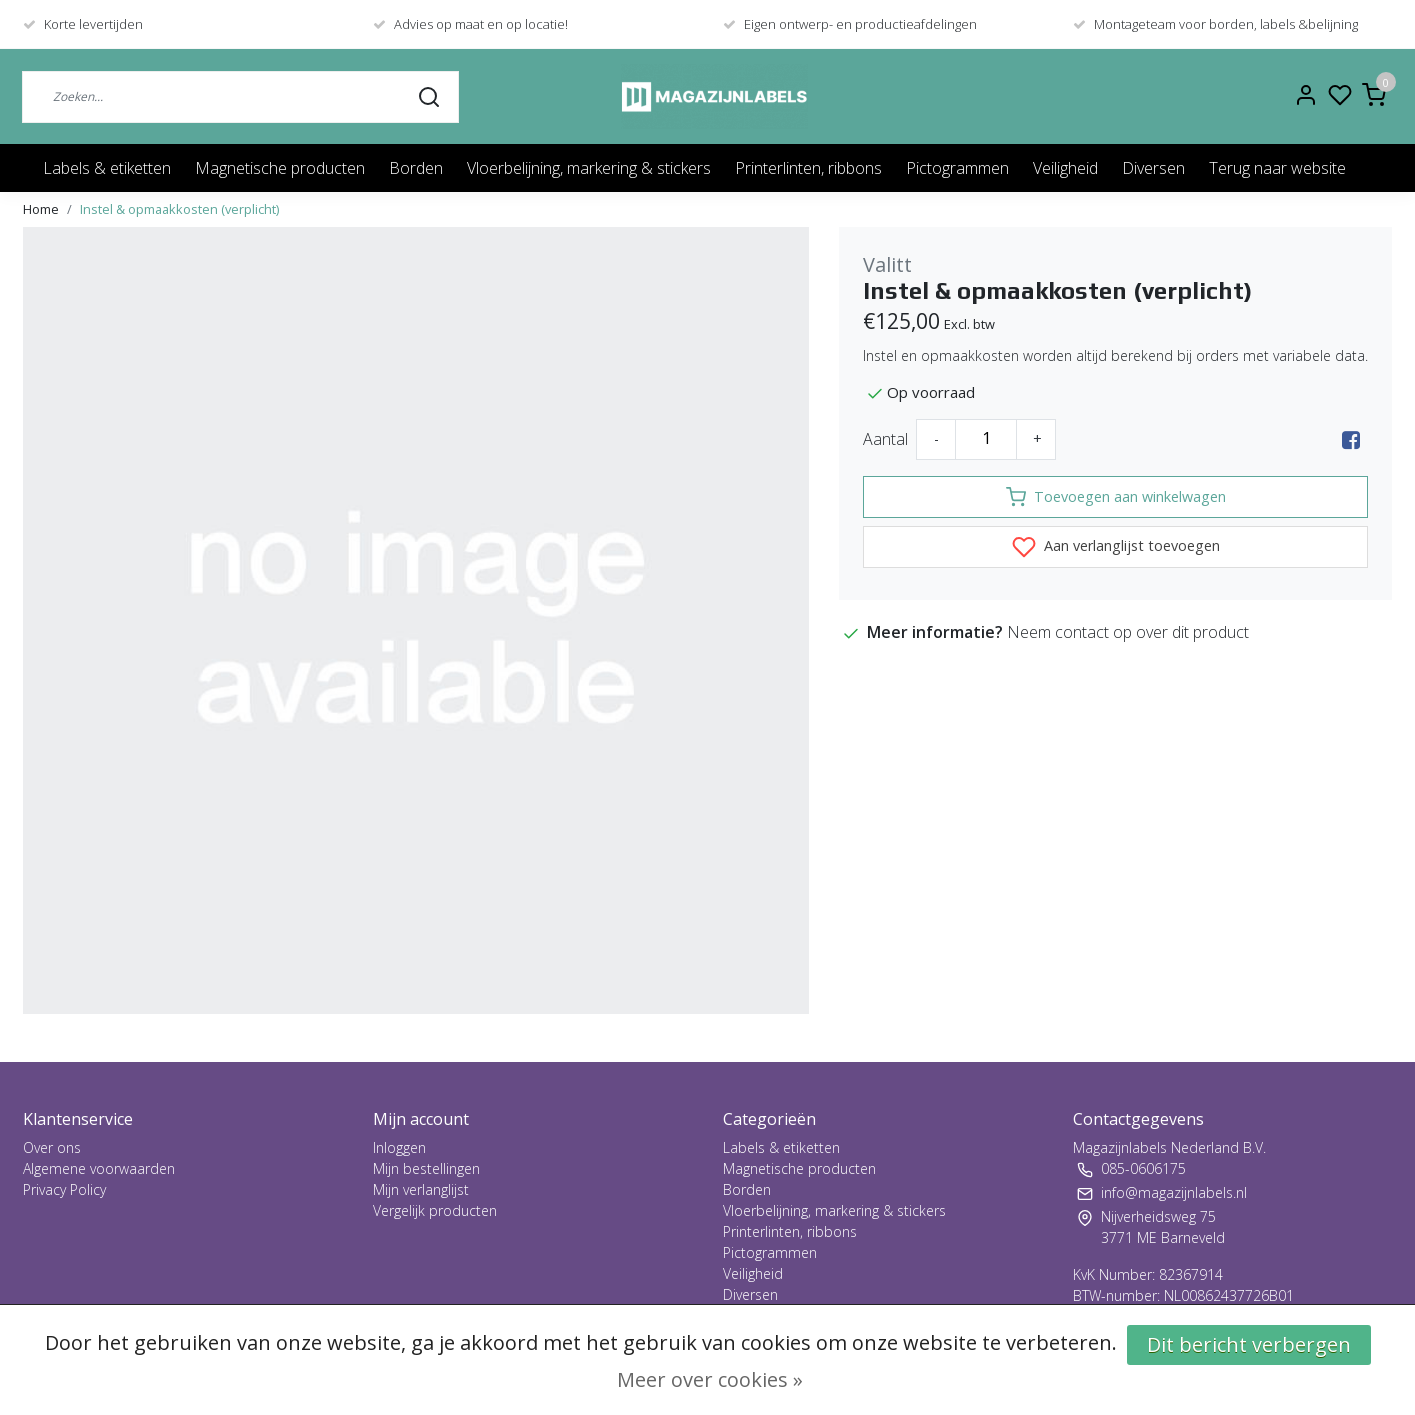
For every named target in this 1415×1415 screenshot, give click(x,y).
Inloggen (399, 1147)
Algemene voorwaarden (99, 1168)
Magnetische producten (280, 168)
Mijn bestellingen (426, 1168)
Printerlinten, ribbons (808, 168)
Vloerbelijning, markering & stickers (589, 168)
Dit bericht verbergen (1249, 1344)
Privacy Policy (64, 1189)
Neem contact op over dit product (1128, 632)
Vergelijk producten (435, 1210)
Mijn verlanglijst (421, 1189)
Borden (416, 168)
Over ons (52, 1147)
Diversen (1153, 168)
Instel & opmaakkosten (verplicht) (179, 209)
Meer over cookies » (710, 1379)
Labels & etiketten (107, 168)
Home (41, 209)
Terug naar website (1277, 168)
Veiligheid (1065, 168)
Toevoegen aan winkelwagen (1116, 497)
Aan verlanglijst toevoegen (1116, 547)
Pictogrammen (957, 168)
